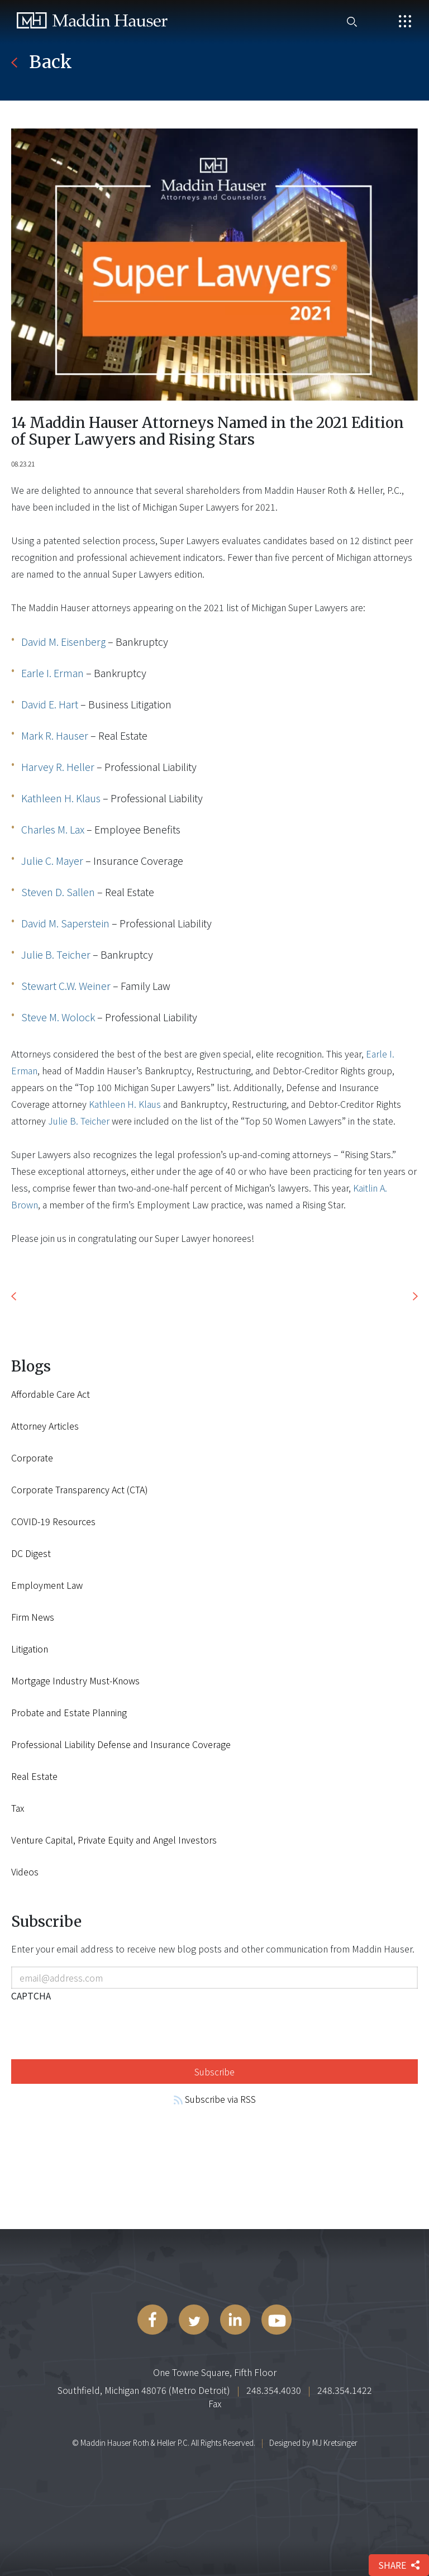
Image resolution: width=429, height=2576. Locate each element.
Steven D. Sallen (58, 891)
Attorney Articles (45, 1425)
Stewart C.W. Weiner (66, 985)
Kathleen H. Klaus (61, 798)
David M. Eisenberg (63, 641)
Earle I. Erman (52, 672)
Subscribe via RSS (215, 2099)
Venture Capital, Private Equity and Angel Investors (114, 1839)
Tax (17, 1808)
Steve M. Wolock (58, 1017)
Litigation (29, 1648)
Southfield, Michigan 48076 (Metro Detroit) (144, 2390)
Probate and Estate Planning (69, 1712)
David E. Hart (49, 704)
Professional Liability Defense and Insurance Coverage (121, 1744)
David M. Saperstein (65, 923)
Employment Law (47, 1585)
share (399, 2565)
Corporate (32, 1457)
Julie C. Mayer (52, 860)
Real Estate (34, 1776)
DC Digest (31, 1553)
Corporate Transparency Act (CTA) (79, 1489)
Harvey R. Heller (57, 766)
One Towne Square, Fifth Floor (215, 2372)
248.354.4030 (273, 2390)
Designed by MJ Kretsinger (313, 2442)
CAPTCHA (31, 1995)
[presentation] (96, 2028)
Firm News (32, 1616)
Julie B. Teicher (55, 954)
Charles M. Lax (52, 829)
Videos (25, 1871)
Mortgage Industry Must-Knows (75, 1680)
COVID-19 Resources (53, 1521)
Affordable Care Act (50, 1394)
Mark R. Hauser (54, 735)
